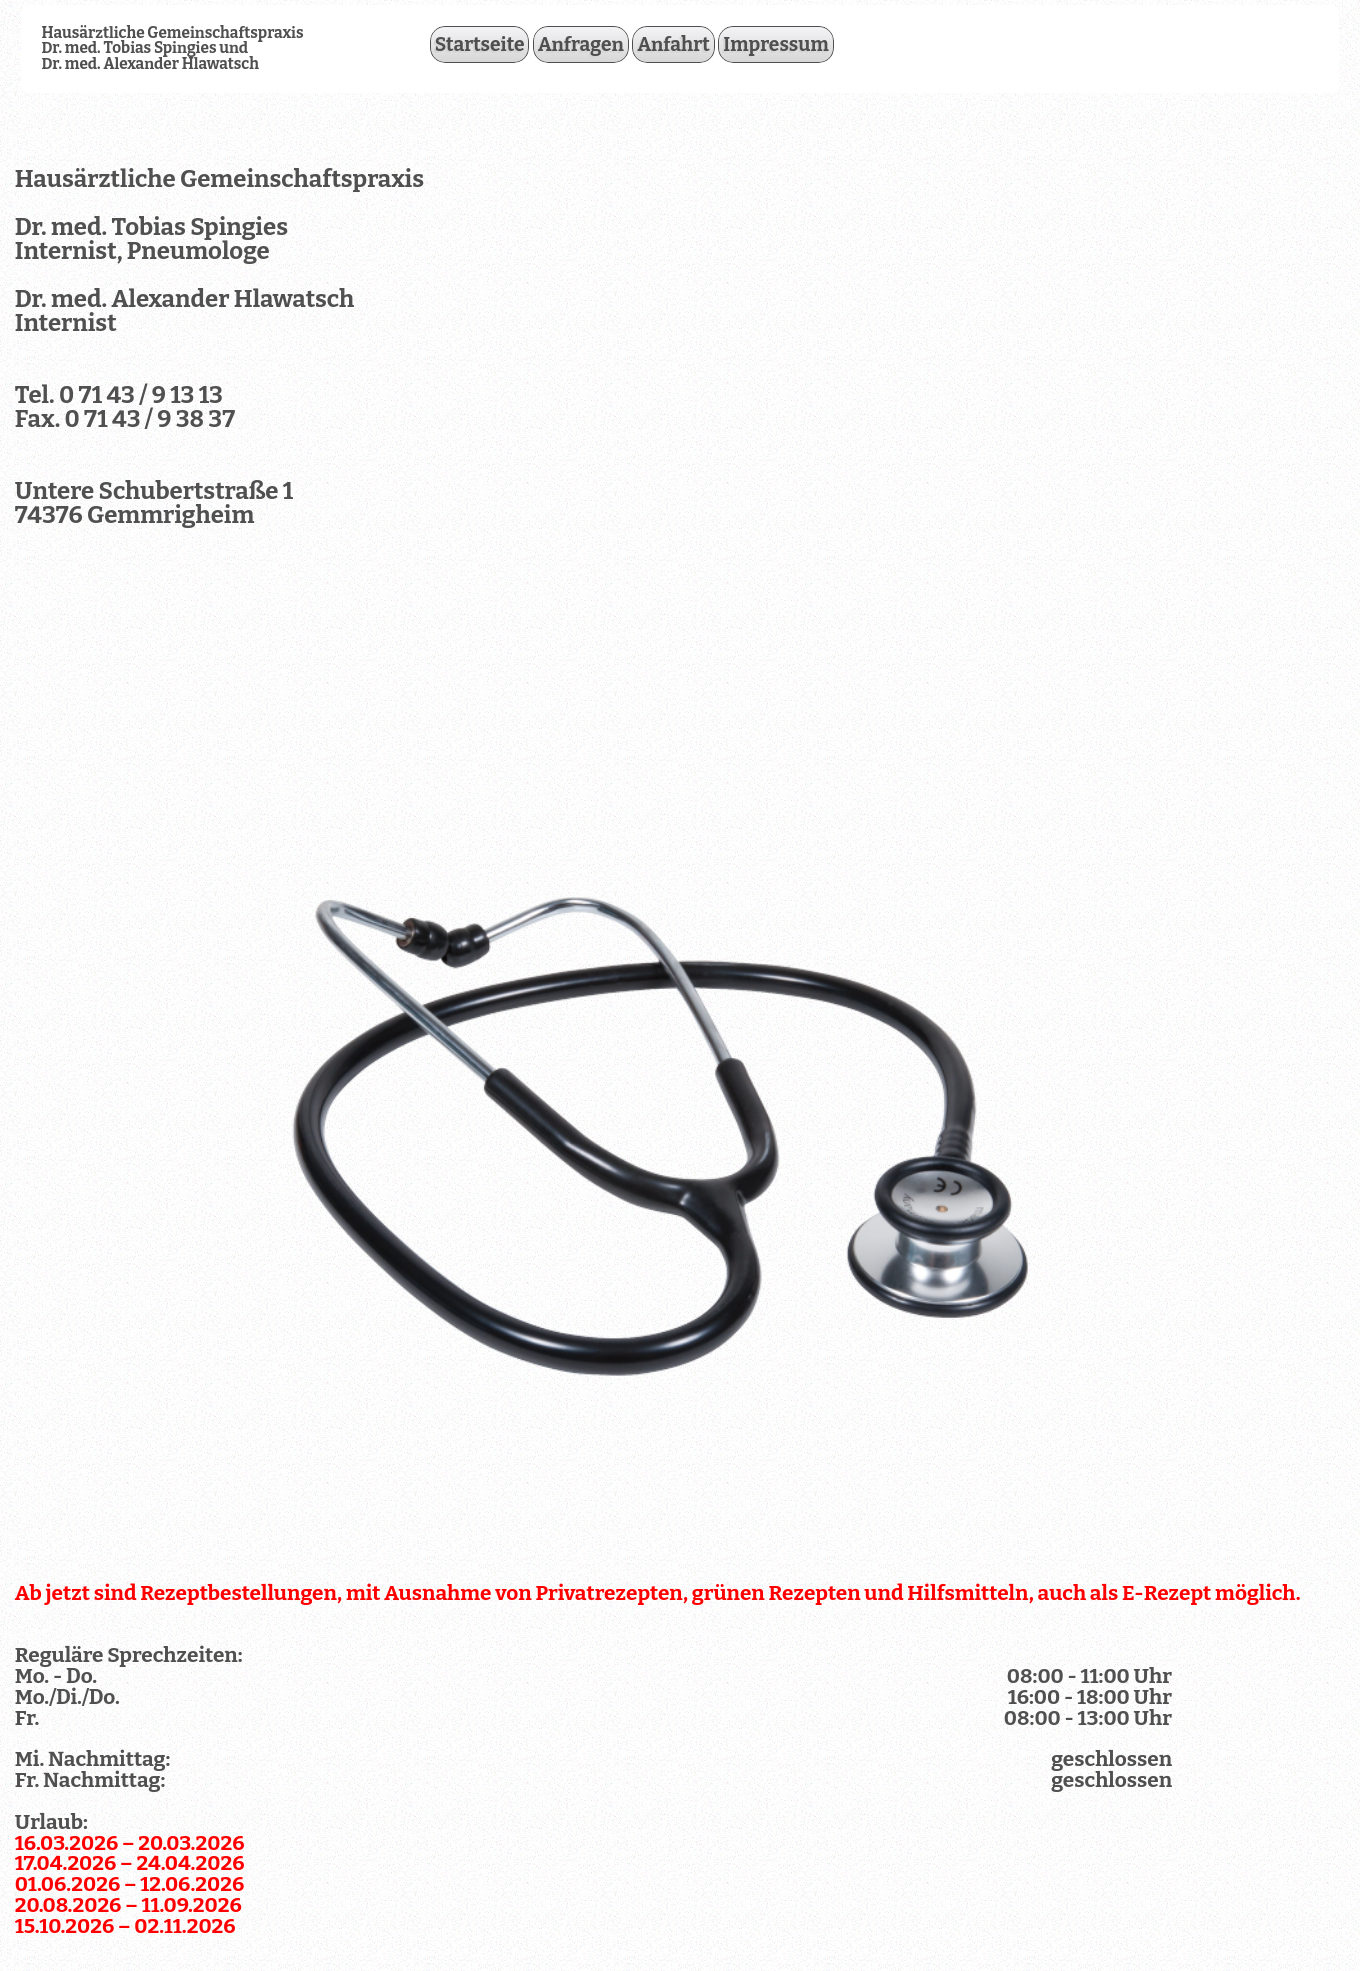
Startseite (480, 44)
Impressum (776, 44)
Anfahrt (673, 44)
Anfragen (581, 44)
